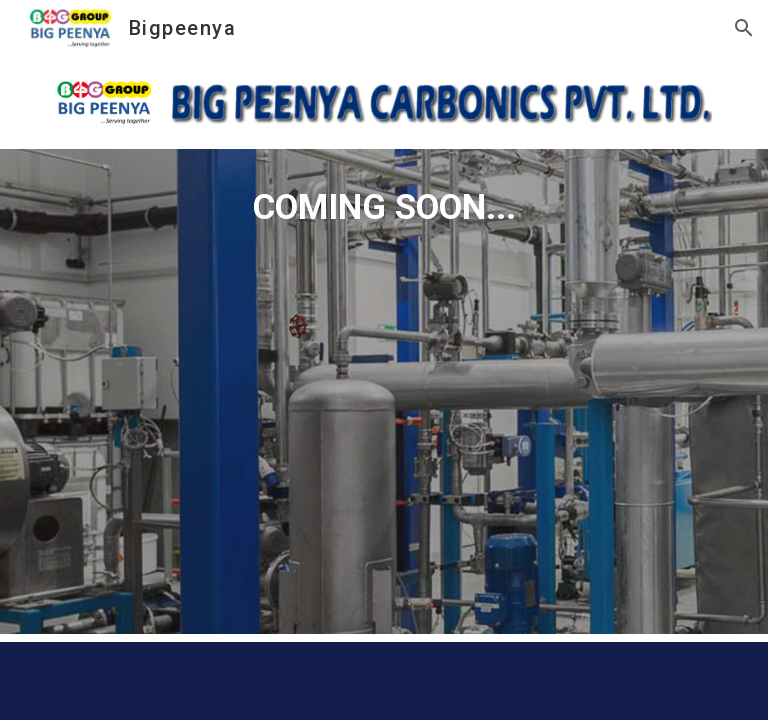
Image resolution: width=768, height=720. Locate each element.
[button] (744, 28)
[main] (383, 391)
